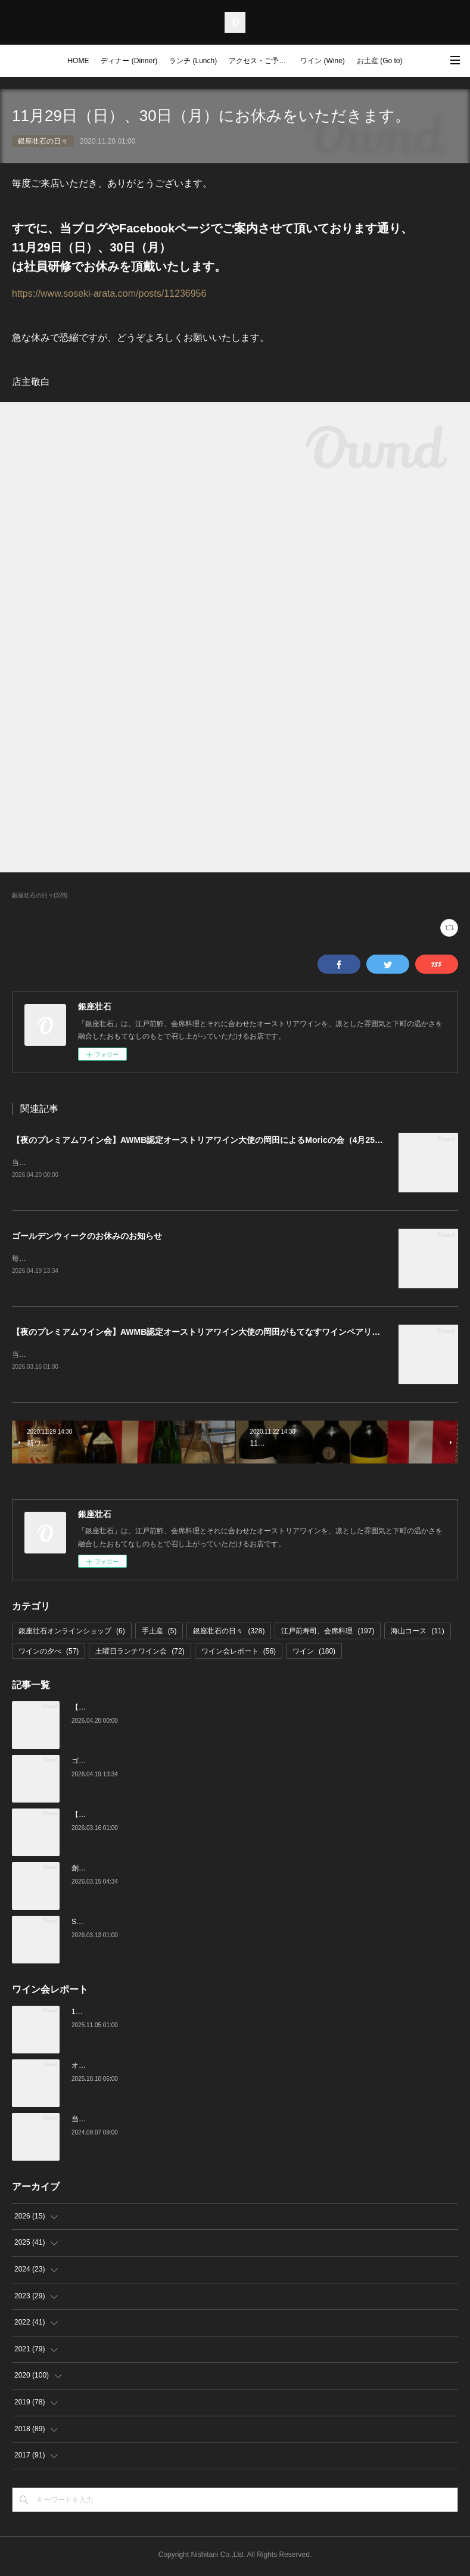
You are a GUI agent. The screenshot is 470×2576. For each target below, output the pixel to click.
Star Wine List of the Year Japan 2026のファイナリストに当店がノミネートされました (209, 1924)
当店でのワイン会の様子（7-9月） (126, 2121)
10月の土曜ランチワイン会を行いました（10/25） (152, 2014)
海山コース (417, 1633)
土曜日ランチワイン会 (139, 1653)
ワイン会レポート (238, 1653)
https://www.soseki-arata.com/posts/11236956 (109, 293)
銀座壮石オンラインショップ (71, 1633)
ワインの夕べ (48, 1653)
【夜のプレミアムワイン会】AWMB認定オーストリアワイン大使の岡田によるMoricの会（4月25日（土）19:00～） (229, 1140)
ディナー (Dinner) (129, 61)
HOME (78, 61)
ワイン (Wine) (322, 61)
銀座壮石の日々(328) (39, 895)
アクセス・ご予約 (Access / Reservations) (261, 61)
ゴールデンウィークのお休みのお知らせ (87, 1236)
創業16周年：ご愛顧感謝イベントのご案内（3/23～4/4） (162, 1870)
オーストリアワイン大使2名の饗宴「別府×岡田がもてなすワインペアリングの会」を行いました (225, 2068)
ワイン (313, 1653)
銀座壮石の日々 (43, 141)
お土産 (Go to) (380, 61)
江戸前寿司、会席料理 (327, 1633)
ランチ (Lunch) (193, 61)
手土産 (159, 1633)
